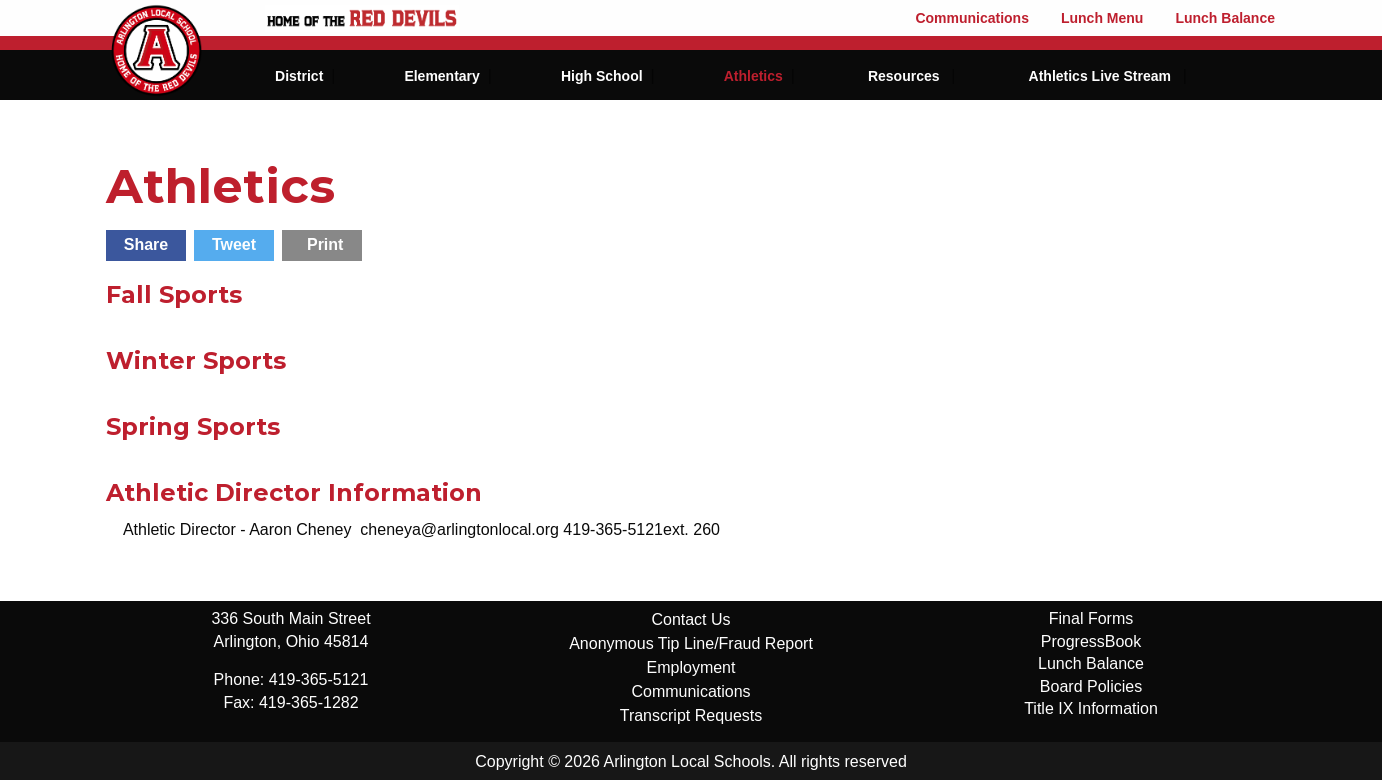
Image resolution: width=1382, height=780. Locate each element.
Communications (972, 18)
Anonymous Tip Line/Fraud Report (691, 643)
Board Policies (1091, 686)
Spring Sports (193, 426)
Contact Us (690, 619)
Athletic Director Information (294, 492)
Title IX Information (1091, 708)
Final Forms (1091, 618)
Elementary (441, 76)
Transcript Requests (691, 715)
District (299, 76)
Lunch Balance (1225, 18)
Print (325, 244)
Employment (691, 667)
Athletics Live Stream (1100, 76)
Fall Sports (174, 294)
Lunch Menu (1102, 18)
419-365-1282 (309, 702)
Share (146, 244)
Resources (904, 76)
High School (602, 76)
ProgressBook (1091, 641)
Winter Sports (196, 360)
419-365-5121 (319, 679)
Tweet (234, 244)
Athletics (753, 76)
